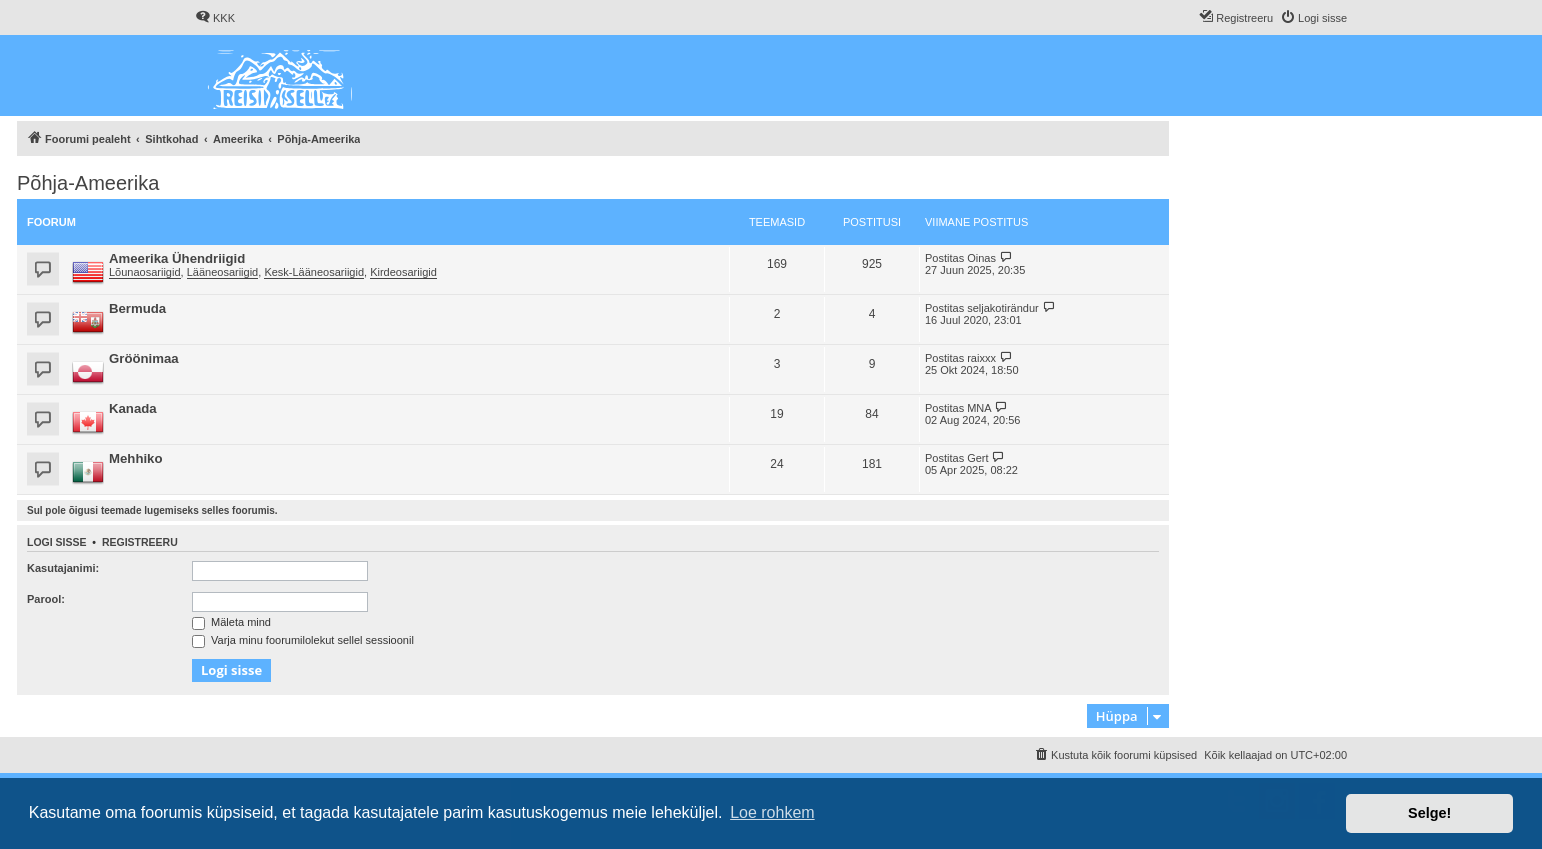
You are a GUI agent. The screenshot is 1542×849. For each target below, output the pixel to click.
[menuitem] (215, 18)
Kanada (133, 408)
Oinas (981, 258)
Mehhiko (135, 458)
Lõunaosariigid (145, 272)
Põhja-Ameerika (88, 183)
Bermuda (137, 308)
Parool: (46, 599)
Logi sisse (57, 542)
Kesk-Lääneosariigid (314, 272)
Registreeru (140, 542)
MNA (979, 408)
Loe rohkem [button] (772, 812)
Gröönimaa (144, 358)
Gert (977, 458)
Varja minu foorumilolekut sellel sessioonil (303, 640)
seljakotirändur (1003, 308)
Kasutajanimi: (63, 568)
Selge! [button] (1429, 813)
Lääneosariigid (223, 272)
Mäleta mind (231, 622)
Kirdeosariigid (403, 272)
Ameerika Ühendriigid (177, 258)
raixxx (981, 358)
